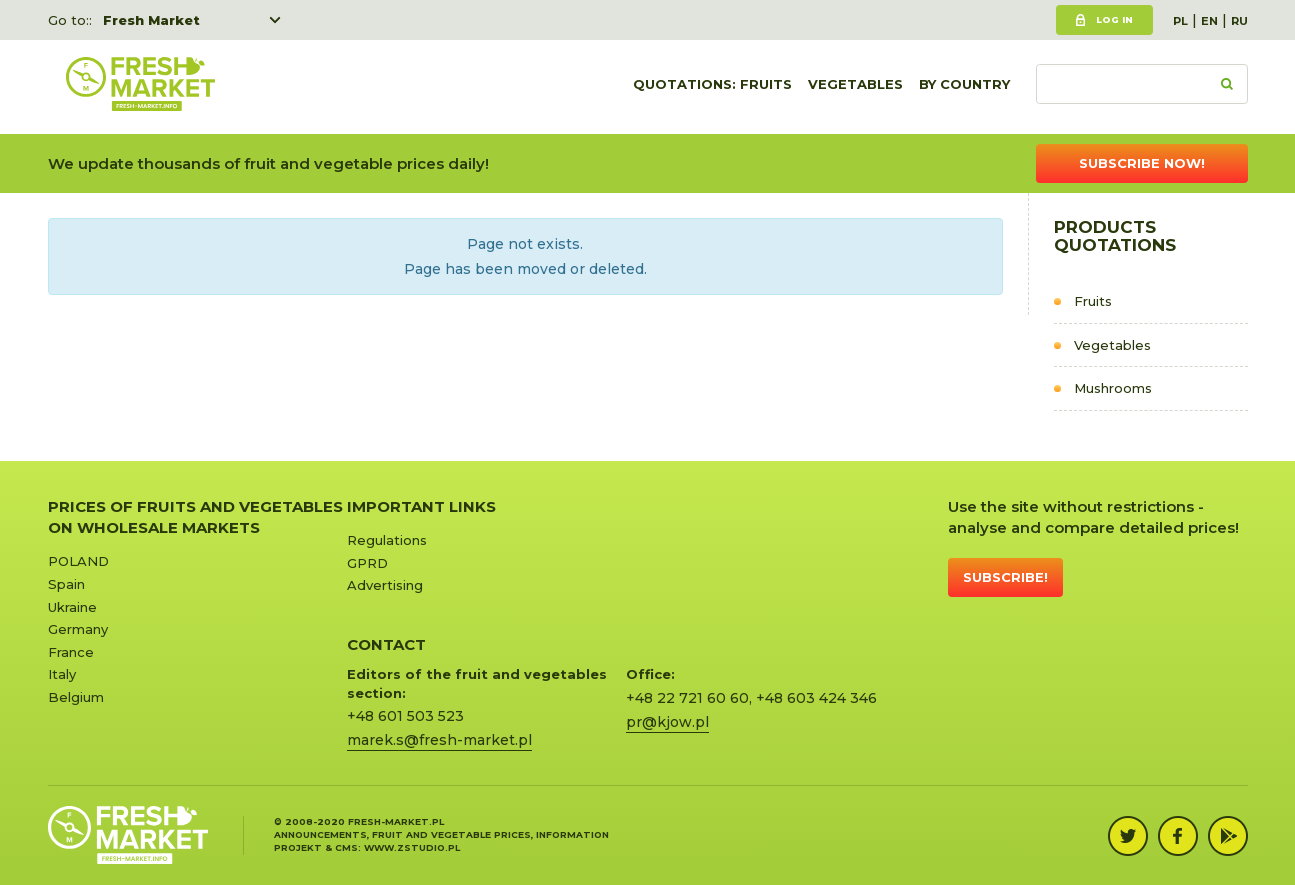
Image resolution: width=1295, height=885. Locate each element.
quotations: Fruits (712, 87)
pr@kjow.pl (667, 722)
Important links (421, 506)
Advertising (385, 585)
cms (346, 847)
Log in (1114, 19)
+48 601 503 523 (405, 716)
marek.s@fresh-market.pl (439, 740)
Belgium (76, 697)
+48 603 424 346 (816, 698)
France (71, 652)
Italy (62, 674)
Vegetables (855, 87)
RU (1239, 21)
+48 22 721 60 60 (687, 698)
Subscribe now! (1142, 163)
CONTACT (386, 644)
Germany (78, 629)
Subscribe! (1005, 577)
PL (1180, 21)
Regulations (387, 540)
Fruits (1093, 301)
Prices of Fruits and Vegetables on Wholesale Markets (195, 517)
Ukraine (72, 607)
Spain (66, 584)
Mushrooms (1113, 388)
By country (964, 87)
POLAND (78, 561)
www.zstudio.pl (412, 847)
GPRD (367, 563)
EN (1209, 21)
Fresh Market (151, 20)
